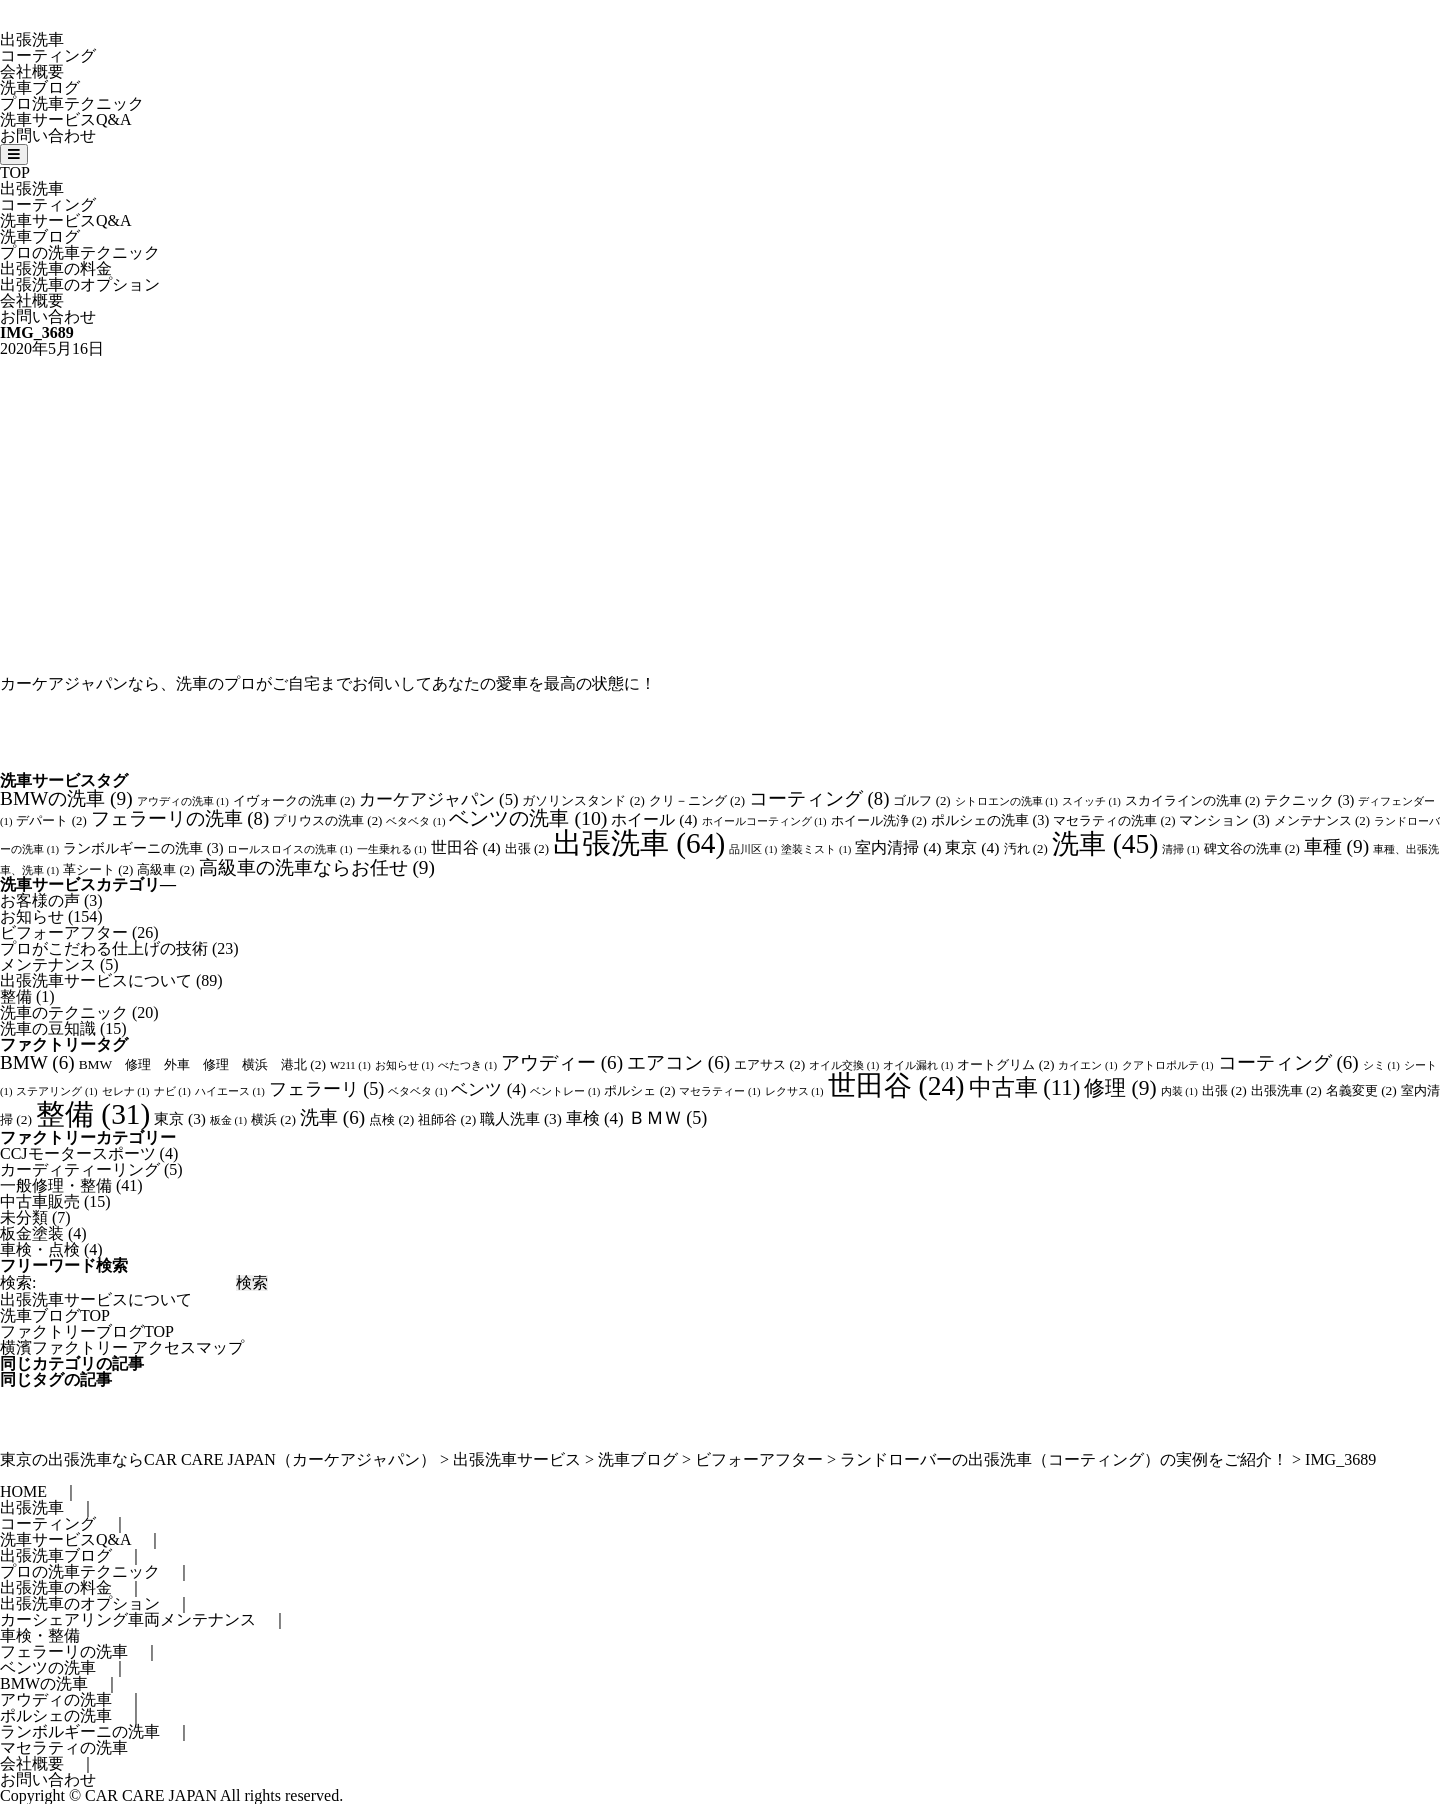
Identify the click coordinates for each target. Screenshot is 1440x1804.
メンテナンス (48, 964)
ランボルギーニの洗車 (80, 1731)
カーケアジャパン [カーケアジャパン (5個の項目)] (439, 799)
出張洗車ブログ (56, 1555)
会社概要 (32, 71)
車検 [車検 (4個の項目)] (595, 1118)
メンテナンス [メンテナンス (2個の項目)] (1322, 821)
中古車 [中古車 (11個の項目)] (1025, 1087)
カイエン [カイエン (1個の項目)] (1087, 1065)
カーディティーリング (80, 1169)
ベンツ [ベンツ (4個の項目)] (488, 1089)
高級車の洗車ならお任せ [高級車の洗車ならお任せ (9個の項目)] (317, 867)
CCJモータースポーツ (78, 1153)
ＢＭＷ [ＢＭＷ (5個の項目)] (668, 1118)
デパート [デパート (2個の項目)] (51, 821)
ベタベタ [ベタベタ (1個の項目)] (415, 821)
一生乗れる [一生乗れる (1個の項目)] (392, 849)
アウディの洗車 (56, 1699)
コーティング (48, 55)
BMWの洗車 (44, 1683)
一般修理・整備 (56, 1185)
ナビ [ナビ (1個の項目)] (172, 1091)
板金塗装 (32, 1233)
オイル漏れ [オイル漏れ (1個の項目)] (918, 1065)
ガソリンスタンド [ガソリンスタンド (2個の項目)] (583, 801)
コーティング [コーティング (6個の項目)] (1288, 1062)
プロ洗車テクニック (72, 103)
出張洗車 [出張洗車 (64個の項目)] (639, 843)
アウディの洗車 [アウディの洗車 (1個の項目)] (183, 801)
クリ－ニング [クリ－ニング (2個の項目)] (697, 801)
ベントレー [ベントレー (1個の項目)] (565, 1091)
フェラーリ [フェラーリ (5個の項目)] (327, 1089)
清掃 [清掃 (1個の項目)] (1180, 849)
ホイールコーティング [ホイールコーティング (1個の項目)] (764, 821)
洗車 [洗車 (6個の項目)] (332, 1117)
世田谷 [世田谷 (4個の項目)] (466, 847)
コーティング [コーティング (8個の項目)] (819, 798)
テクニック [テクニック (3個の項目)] (1309, 800)
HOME (23, 1491)
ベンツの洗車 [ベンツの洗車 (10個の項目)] (528, 818)
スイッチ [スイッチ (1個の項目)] (1091, 801)
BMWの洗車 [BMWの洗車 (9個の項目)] (66, 798)
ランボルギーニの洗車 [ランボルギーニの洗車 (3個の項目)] (143, 848)
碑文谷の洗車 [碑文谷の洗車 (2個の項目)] (1252, 849)
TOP (15, 172)
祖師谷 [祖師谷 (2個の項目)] (447, 1119)
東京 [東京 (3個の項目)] (180, 1118)
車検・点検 (40, 1249)
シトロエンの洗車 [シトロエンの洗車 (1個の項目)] (1006, 801)
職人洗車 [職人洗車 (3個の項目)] (521, 1118)
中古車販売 (40, 1201)
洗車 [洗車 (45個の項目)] (1105, 844)
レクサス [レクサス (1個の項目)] (794, 1091)
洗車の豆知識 (48, 1028)
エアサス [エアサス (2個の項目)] (769, 1064)
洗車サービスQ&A (66, 119)
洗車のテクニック (64, 1012)
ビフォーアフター (64, 932)
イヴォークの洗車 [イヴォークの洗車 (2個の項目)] (294, 801)
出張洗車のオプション (80, 284)
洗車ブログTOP (55, 1315)
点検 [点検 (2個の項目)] (391, 1119)
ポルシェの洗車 (56, 1715)
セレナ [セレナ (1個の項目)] (126, 1091)
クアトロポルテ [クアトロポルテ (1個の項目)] (1168, 1065)
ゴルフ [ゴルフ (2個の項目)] (921, 801)
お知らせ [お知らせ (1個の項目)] (404, 1065)
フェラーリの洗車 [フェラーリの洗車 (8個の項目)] (180, 818)
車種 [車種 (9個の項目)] (1336, 846)
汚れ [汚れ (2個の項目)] (1026, 849)
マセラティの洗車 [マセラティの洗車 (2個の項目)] (1114, 821)
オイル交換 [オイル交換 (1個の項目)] (844, 1065)
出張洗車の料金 (56, 268)
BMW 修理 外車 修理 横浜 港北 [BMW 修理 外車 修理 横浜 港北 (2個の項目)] (202, 1064)
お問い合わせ (48, 135)
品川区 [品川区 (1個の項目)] (753, 849)
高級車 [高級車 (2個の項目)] (165, 870)
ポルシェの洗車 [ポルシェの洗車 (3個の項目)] (990, 820)
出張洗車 (32, 39)
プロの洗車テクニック (80, 252)
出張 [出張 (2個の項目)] (527, 849)
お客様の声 (40, 900)
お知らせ (32, 916)
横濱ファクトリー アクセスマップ (122, 1347)
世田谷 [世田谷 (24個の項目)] (896, 1085)
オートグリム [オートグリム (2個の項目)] (1005, 1064)
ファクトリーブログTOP (87, 1331)
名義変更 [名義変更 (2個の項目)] (1361, 1090)
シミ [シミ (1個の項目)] (1381, 1065)
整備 (16, 996)
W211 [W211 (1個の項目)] (350, 1065)
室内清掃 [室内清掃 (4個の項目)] (898, 847)
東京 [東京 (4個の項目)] (972, 847)
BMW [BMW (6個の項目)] (37, 1062)
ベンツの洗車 (48, 1667)
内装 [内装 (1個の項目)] (1179, 1091)
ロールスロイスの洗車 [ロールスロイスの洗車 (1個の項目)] (289, 849)
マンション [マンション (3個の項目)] (1224, 820)
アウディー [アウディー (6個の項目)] (562, 1062)
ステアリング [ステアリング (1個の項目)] (56, 1091)
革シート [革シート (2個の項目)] (98, 870)
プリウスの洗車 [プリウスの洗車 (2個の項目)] (327, 821)
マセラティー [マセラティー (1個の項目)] (719, 1091)
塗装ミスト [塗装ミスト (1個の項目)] (816, 849)
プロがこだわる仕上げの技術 (104, 948)
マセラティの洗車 (64, 1747)
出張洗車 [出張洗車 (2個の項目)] (1286, 1090)
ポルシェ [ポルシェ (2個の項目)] (639, 1090)
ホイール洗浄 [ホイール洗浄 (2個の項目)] (879, 821)
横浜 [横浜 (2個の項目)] (273, 1119)
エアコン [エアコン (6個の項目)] (678, 1062)
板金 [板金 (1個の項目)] (228, 1120)
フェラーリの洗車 (64, 1651)
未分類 (24, 1217)
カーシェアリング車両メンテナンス (128, 1619)
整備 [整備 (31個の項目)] (93, 1114)
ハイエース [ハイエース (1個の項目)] (230, 1091)
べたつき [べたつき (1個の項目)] (467, 1065)
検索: (18, 1282)
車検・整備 (40, 1635)
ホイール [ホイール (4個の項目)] (654, 819)
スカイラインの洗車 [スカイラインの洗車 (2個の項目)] (1192, 801)
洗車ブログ (40, 87)
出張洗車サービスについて (96, 980)
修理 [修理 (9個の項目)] (1120, 1088)
